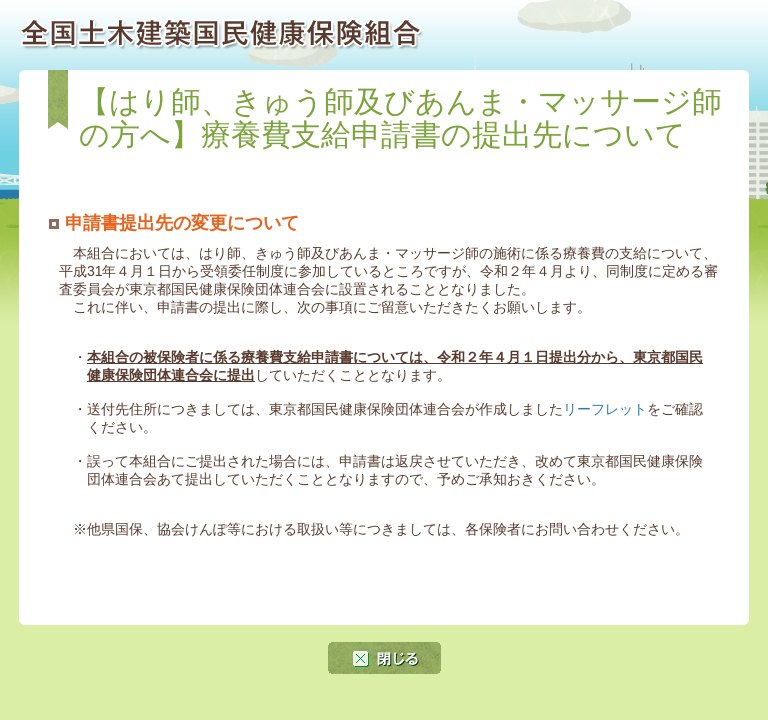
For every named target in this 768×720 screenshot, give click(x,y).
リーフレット (605, 409)
